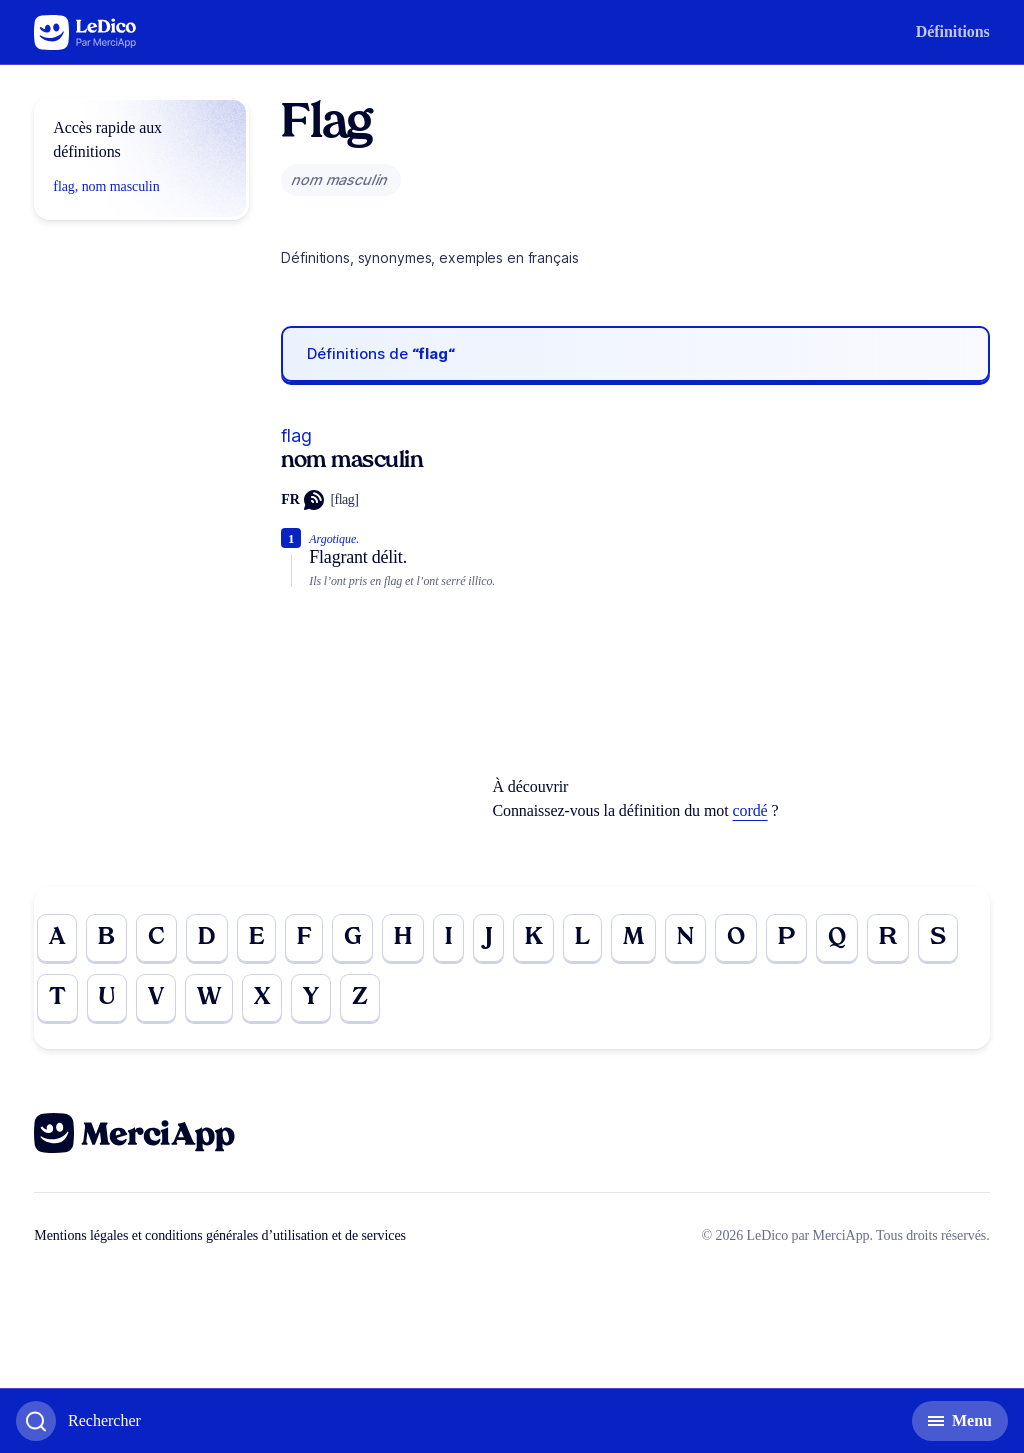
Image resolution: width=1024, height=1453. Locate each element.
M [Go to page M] (633, 938)
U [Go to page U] (107, 998)
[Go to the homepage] (85, 32)
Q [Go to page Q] (837, 938)
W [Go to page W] (209, 998)
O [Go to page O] (736, 938)
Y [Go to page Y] (311, 998)
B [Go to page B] (106, 938)
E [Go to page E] (256, 938)
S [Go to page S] (938, 938)
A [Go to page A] (57, 938)
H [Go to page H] (403, 938)
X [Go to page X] (262, 998)
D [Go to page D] (207, 938)
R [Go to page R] (888, 938)
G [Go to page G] (352, 938)
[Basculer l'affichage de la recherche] (78, 1421)
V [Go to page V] (156, 998)
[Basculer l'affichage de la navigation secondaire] (960, 1421)
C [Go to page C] (156, 938)
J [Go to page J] (488, 938)
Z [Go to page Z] (360, 998)
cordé (750, 810)
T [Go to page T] (57, 998)
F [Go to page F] (304, 938)
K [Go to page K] (534, 938)
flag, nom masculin (106, 186)
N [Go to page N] (685, 938)
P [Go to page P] (786, 938)
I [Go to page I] (448, 938)
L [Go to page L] (582, 938)
